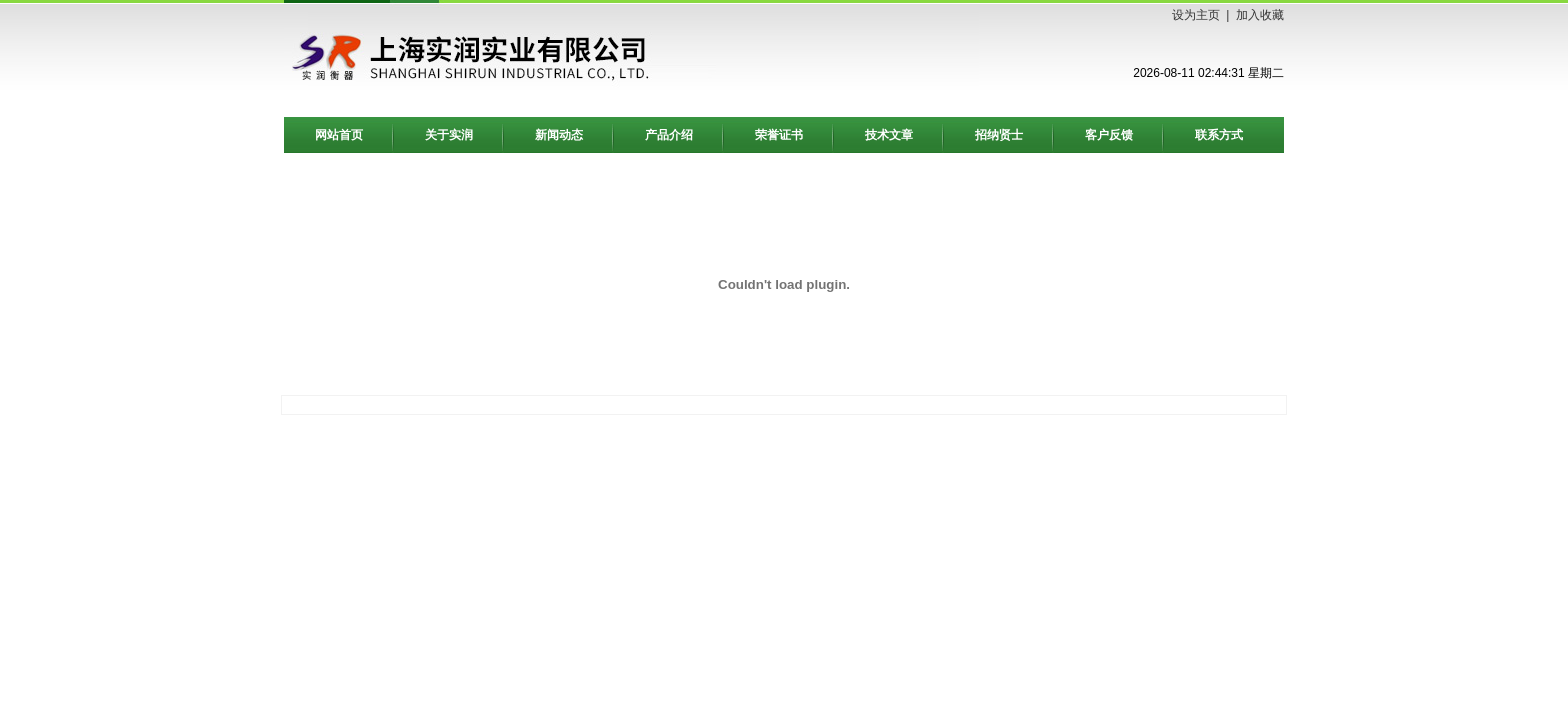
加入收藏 (1260, 15)
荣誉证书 (779, 135)
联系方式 (1219, 135)
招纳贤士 (999, 135)
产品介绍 (669, 135)
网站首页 (339, 135)
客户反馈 (1109, 135)
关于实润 (449, 135)
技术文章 (889, 135)
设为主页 (1196, 15)
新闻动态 (559, 135)
